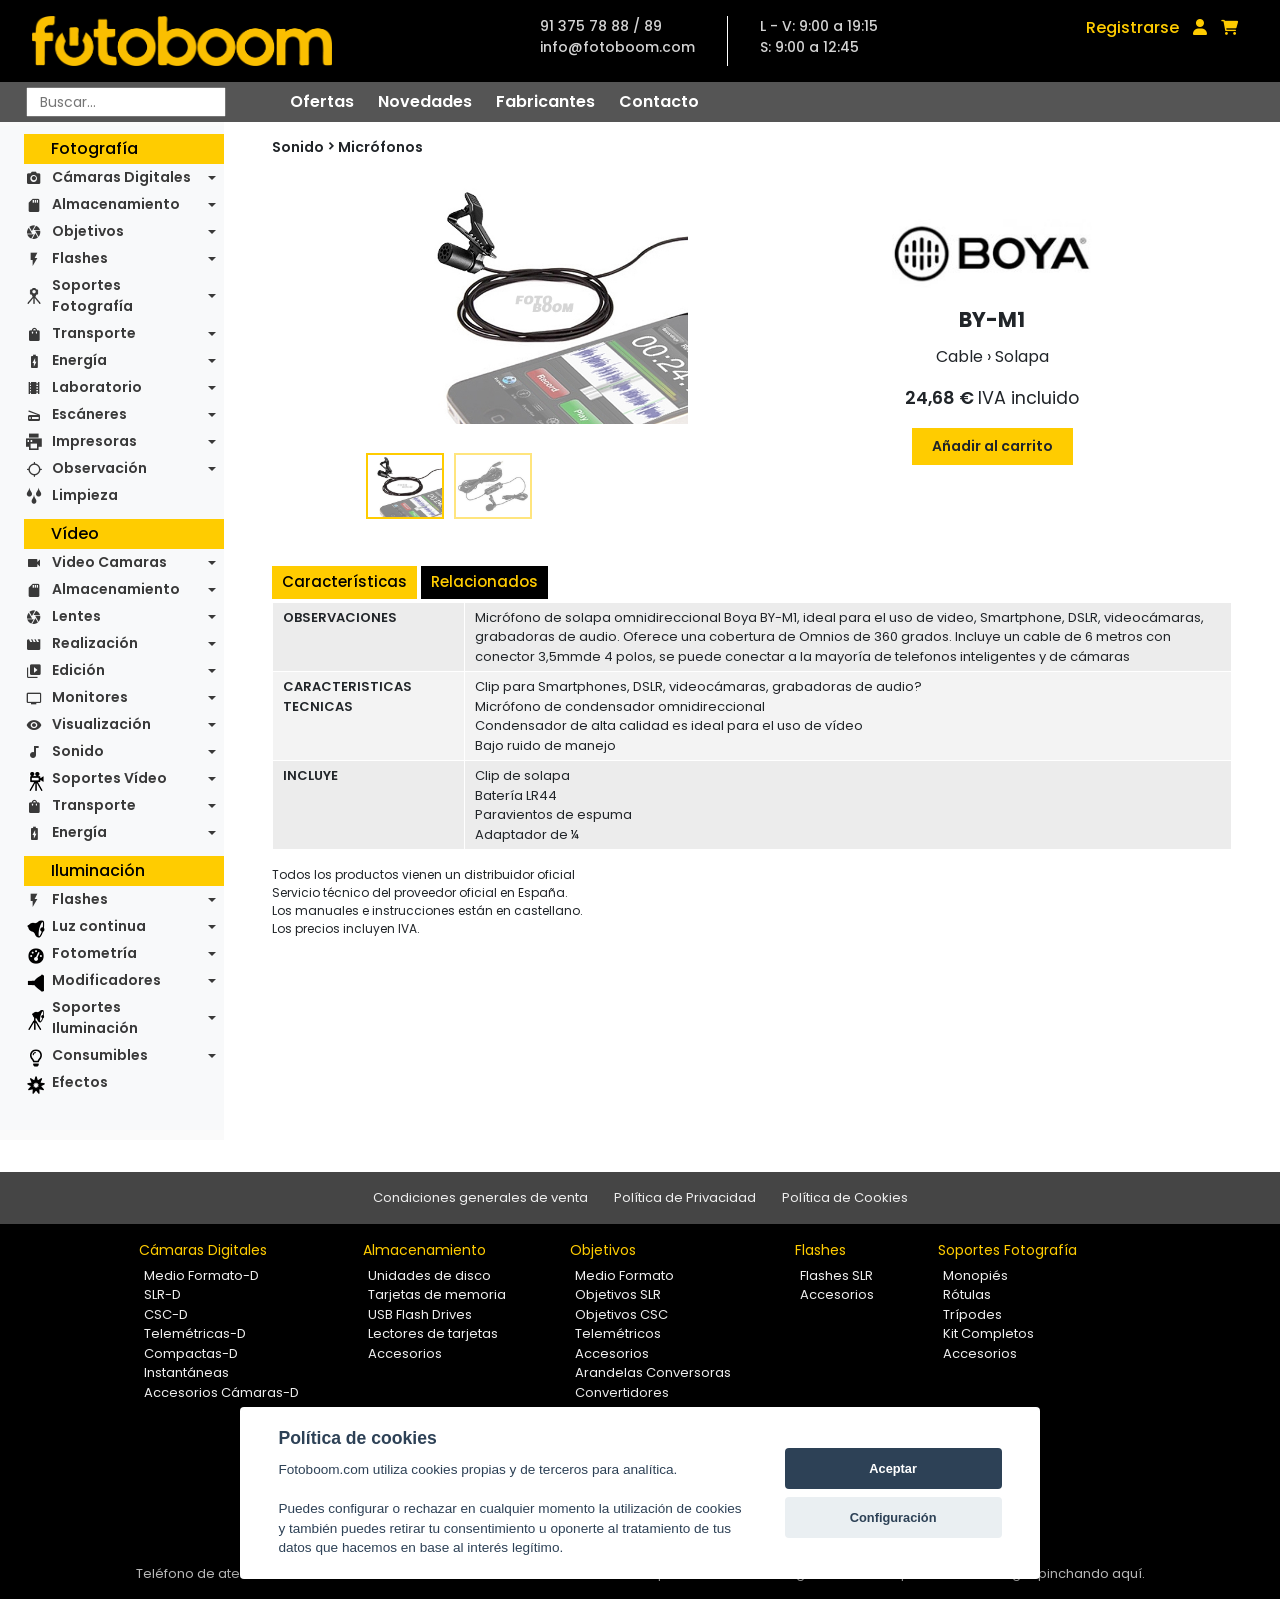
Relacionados (484, 581)
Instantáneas (186, 1372)
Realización (95, 643)
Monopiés (975, 1275)
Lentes (76, 616)
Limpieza (85, 495)
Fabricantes (545, 101)
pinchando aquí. (1091, 1573)
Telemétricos (618, 1333)
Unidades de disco (429, 1275)
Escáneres (89, 414)
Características (344, 581)
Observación (99, 468)
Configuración (893, 1517)
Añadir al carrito (992, 446)
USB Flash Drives (420, 1314)
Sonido (78, 751)
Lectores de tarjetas (433, 1333)
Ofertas (322, 101)
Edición (78, 670)
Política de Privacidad (685, 1197)
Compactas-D (191, 1353)
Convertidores (622, 1392)
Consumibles (100, 1055)
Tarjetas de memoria (437, 1294)
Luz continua (99, 926)
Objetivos (88, 231)
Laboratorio (97, 387)
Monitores (90, 697)
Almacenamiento (116, 204)
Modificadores (106, 980)
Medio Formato (624, 1275)
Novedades (425, 101)
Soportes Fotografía (92, 295)
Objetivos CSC (621, 1314)
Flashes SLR (836, 1275)
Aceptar (893, 1468)
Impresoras (94, 441)
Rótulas (967, 1294)
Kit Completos (988, 1333)
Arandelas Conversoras (653, 1372)
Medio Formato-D (201, 1275)
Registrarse (1132, 27)
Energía (79, 360)
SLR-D (162, 1294)
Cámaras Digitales (121, 177)
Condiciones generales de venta (480, 1197)
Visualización (101, 724)
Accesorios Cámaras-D (221, 1392)
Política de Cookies (845, 1197)
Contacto (659, 101)
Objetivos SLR (618, 1294)
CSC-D (166, 1314)
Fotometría (94, 953)
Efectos (80, 1082)
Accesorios (405, 1353)
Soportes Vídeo (109, 778)
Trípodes (972, 1314)
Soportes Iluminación (95, 1017)
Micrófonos (380, 147)
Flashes (80, 258)
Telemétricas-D (195, 1333)
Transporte (94, 333)
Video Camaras (109, 562)
